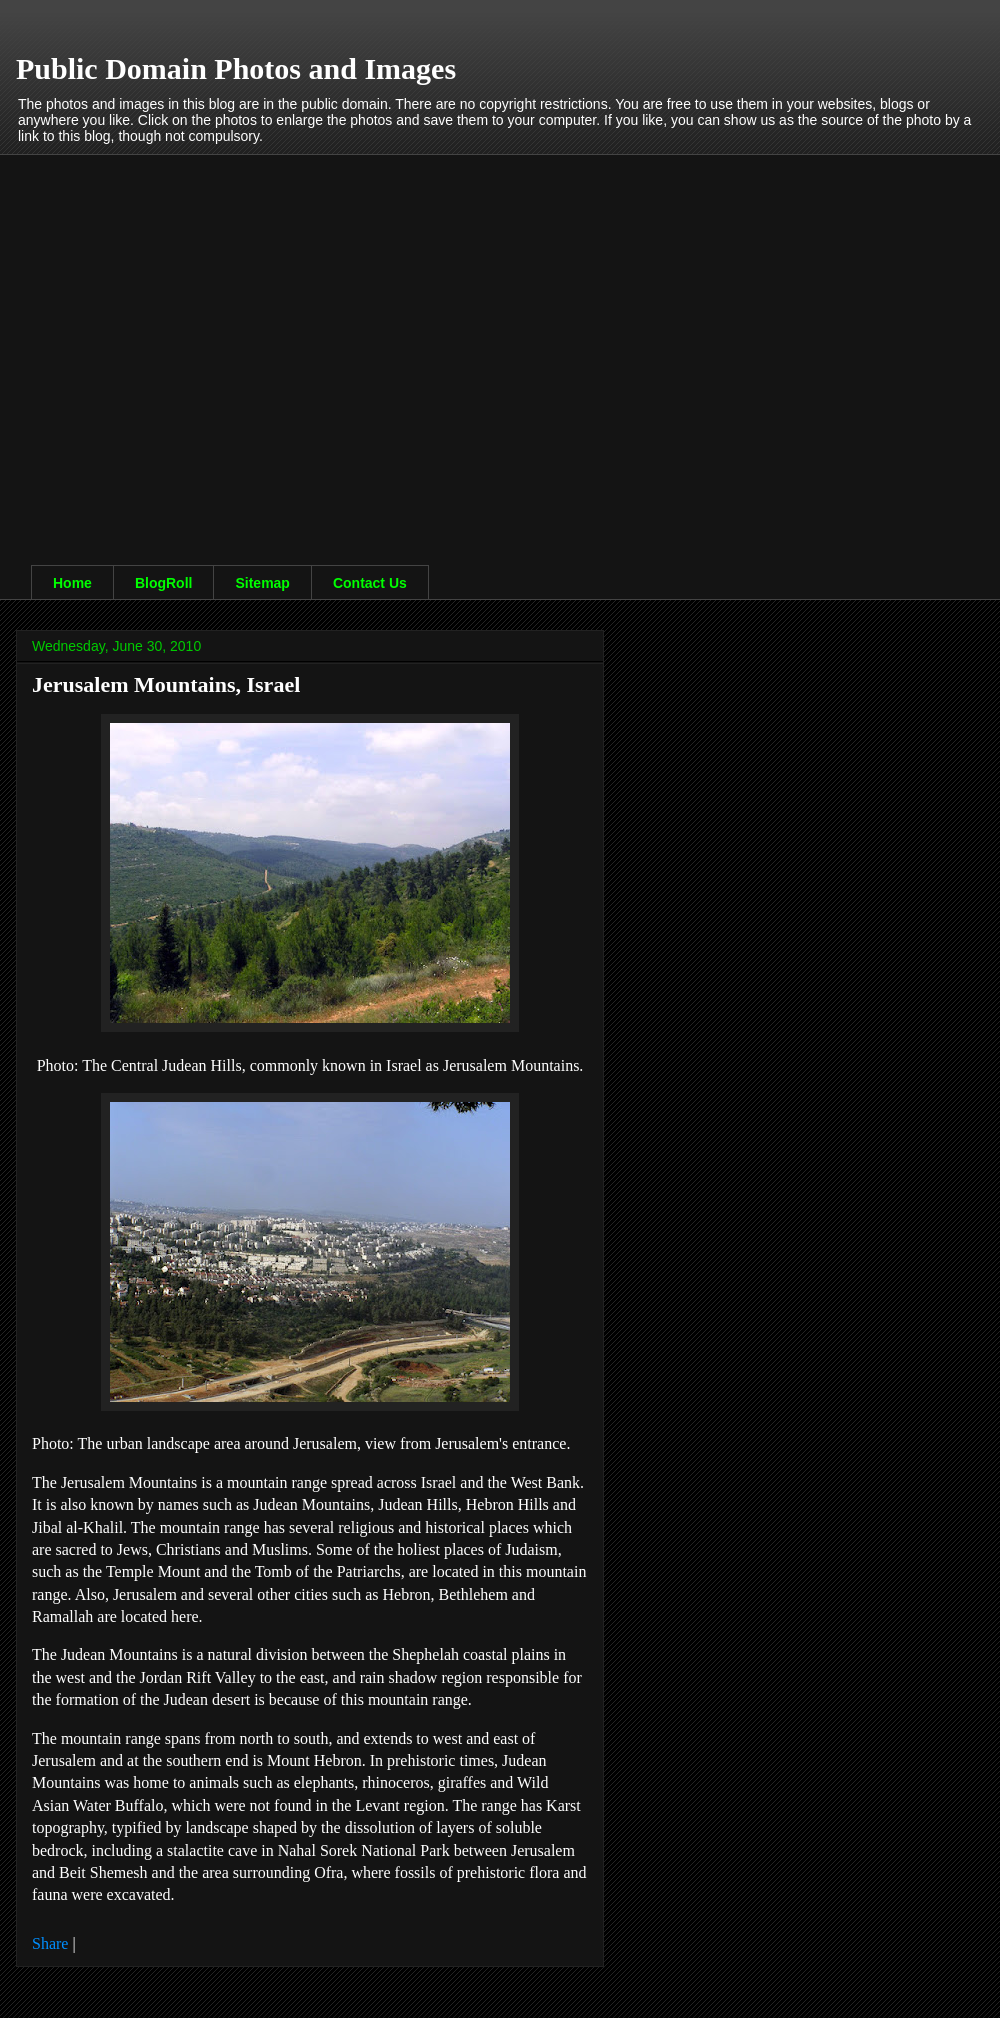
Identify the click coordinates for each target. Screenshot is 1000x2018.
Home (72, 583)
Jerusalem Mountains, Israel (166, 684)
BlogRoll (164, 583)
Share (50, 1943)
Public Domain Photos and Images (236, 68)
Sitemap (262, 583)
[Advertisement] (187, 341)
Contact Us (370, 583)
